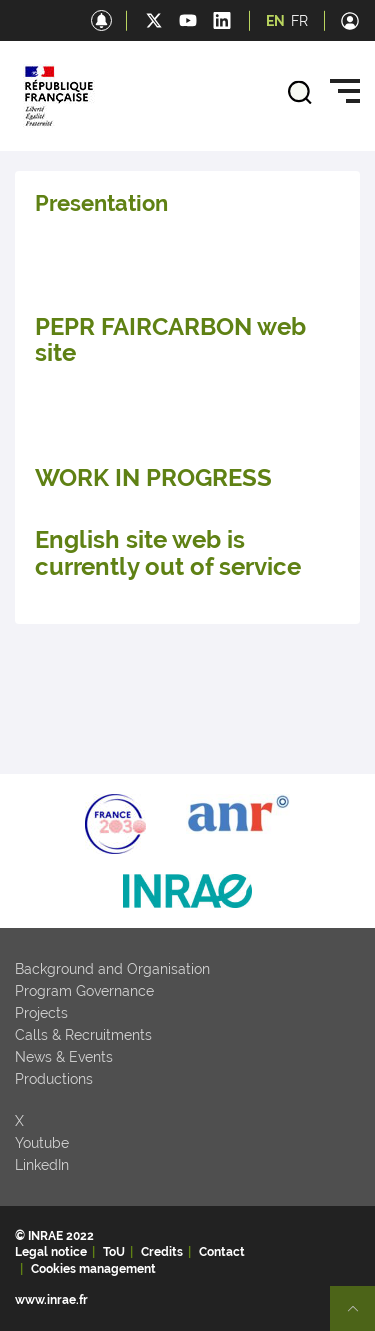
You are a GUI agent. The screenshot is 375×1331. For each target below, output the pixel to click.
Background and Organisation (112, 969)
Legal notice (51, 1252)
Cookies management (93, 1269)
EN (275, 21)
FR (299, 21)
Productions (54, 1079)
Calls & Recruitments (83, 1035)
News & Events (64, 1057)
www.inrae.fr (51, 1300)
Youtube (42, 1143)
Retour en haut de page (361, 1317)
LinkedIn (42, 1165)
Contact (222, 1252)
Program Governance (84, 991)
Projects (41, 1013)
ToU (114, 1252)
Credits (162, 1252)
